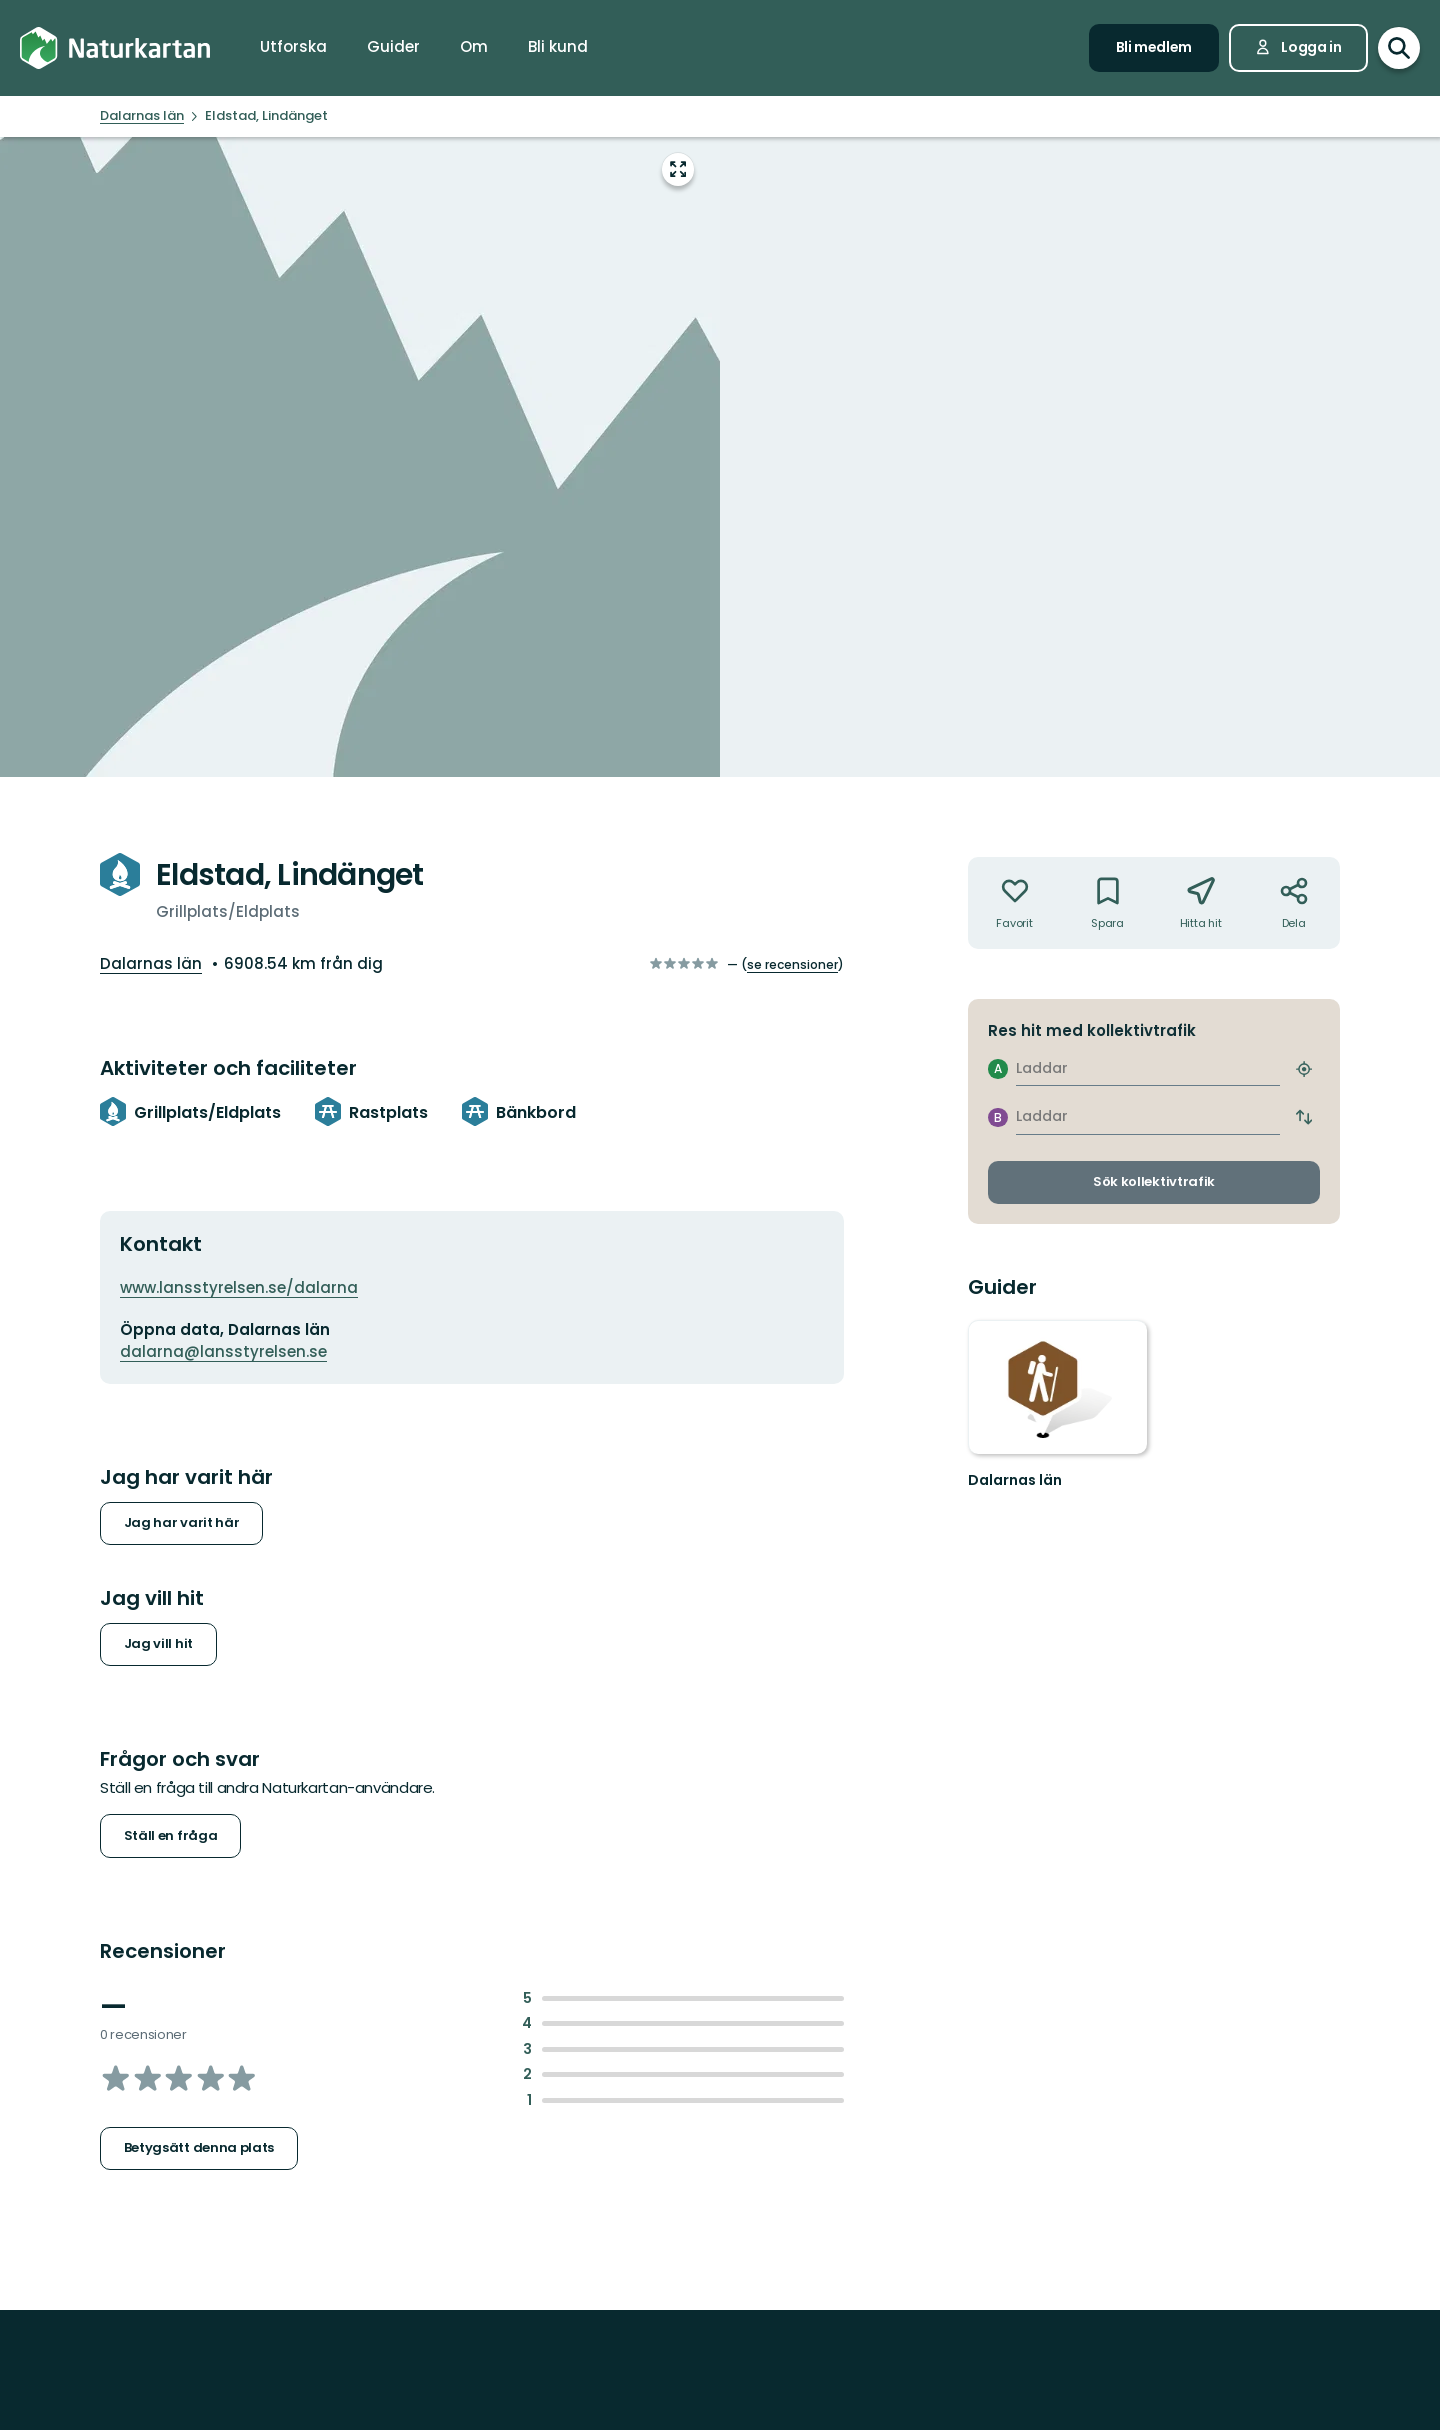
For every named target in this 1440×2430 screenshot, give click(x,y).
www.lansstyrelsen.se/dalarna (239, 1287)
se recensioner (792, 964)
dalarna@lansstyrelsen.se (223, 1351)
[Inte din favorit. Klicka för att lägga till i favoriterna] (1014, 903)
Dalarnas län (151, 963)
